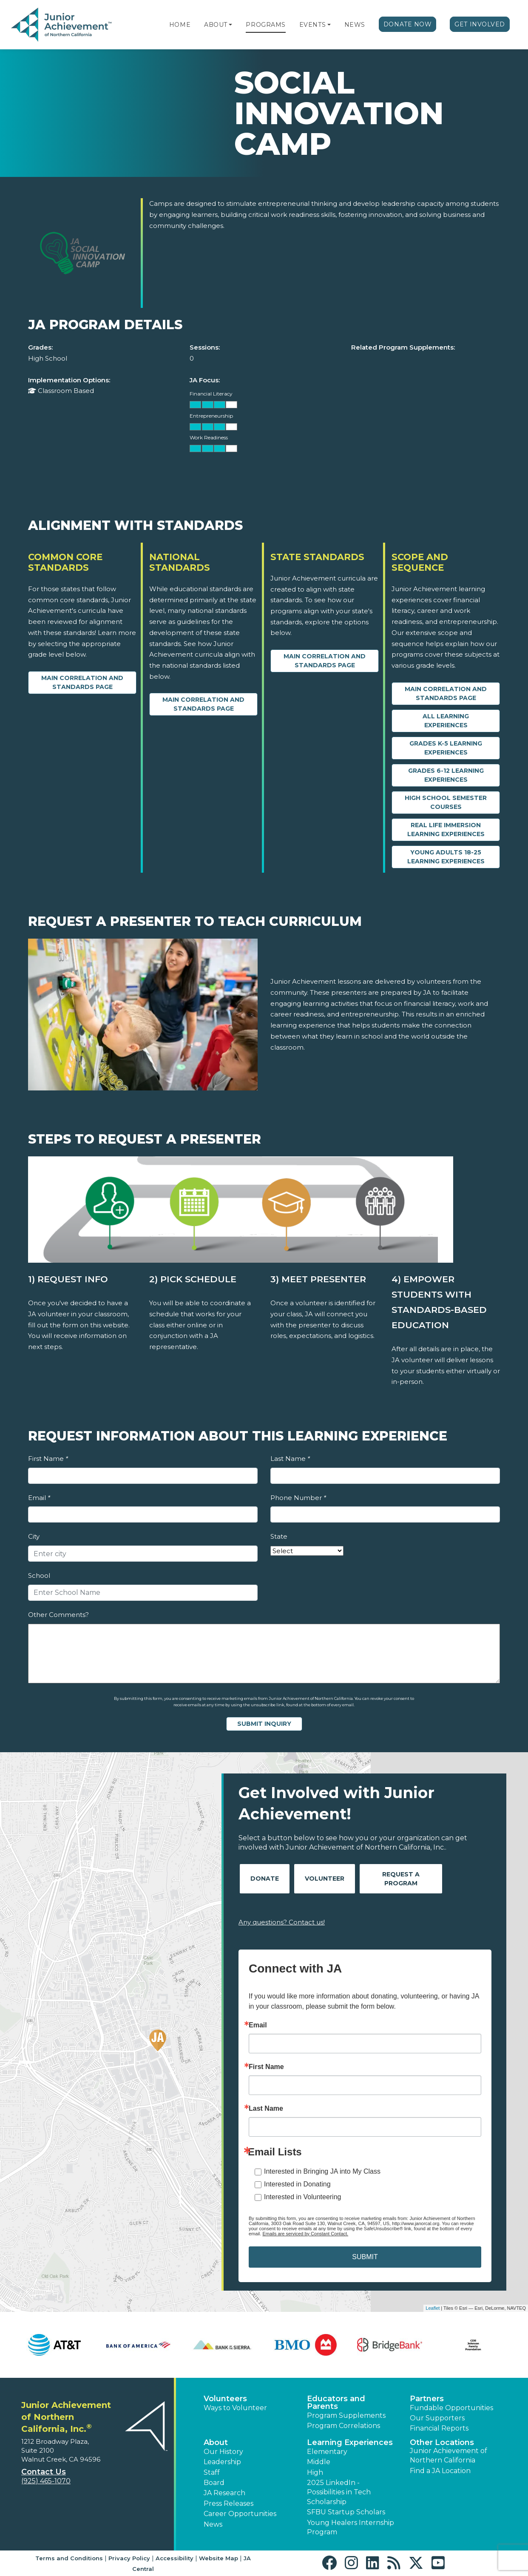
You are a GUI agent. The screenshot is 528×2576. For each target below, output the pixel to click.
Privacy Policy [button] (129, 2558)
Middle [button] (318, 2462)
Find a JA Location (440, 2471)
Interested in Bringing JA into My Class (322, 2171)
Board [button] (214, 2483)
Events (312, 24)
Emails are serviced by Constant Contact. (305, 2233)
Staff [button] (212, 2472)
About (215, 24)
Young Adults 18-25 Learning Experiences (446, 856)
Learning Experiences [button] (350, 2442)
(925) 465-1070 (46, 2481)
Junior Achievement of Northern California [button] (448, 2455)
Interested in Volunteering (302, 2196)
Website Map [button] (218, 2558)
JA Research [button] (224, 2493)
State (278, 1536)
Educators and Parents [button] (336, 2402)
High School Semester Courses (446, 802)
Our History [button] (223, 2452)
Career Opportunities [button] (240, 2514)
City (34, 1536)
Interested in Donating (297, 2184)
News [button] (213, 2524)
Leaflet (433, 2308)
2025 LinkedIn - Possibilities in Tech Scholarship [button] (339, 2492)
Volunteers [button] (225, 2398)
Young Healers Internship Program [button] (350, 2527)
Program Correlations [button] (343, 2426)
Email (39, 1498)
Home (179, 24)
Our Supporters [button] (437, 2418)
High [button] (315, 2472)
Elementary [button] (327, 2452)
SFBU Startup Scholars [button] (346, 2512)
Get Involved (479, 24)
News (354, 24)
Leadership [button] (222, 2462)
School (39, 1575)
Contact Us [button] (43, 2472)
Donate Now (407, 24)
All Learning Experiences (446, 720)
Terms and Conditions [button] (69, 2558)
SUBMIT (365, 2256)
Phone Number (298, 1498)
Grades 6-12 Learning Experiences (446, 775)
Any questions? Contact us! (281, 1922)
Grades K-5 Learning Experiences (445, 748)
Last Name (290, 1459)
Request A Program (401, 1878)
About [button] (216, 2442)
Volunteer (324, 1878)
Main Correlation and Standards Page (82, 682)
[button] (230, 24)
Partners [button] (427, 2398)
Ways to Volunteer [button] (235, 2408)
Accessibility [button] (174, 2558)
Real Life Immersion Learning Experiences (446, 829)
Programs (265, 24)
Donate (264, 1878)
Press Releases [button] (228, 2503)
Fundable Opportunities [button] (451, 2408)
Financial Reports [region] (439, 2428)
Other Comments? (58, 1615)
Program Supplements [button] (346, 2415)
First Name (48, 1459)
